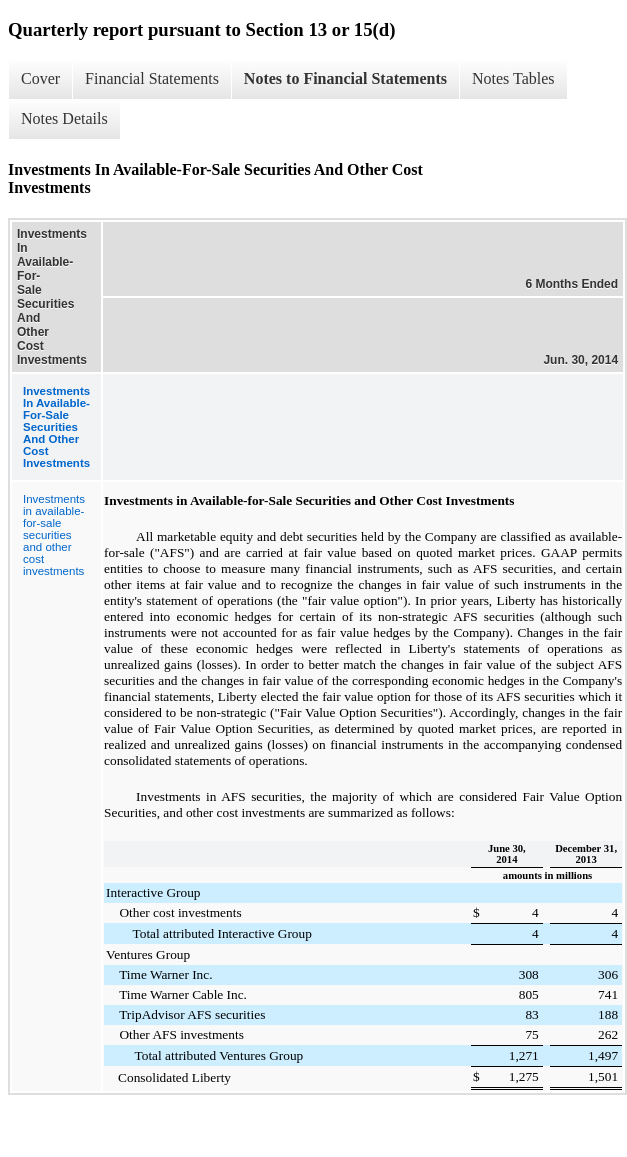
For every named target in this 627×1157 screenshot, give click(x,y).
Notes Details (64, 118)
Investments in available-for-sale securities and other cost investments (54, 535)
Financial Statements (152, 78)
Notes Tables (513, 78)
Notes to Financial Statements (345, 78)
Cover (40, 78)
